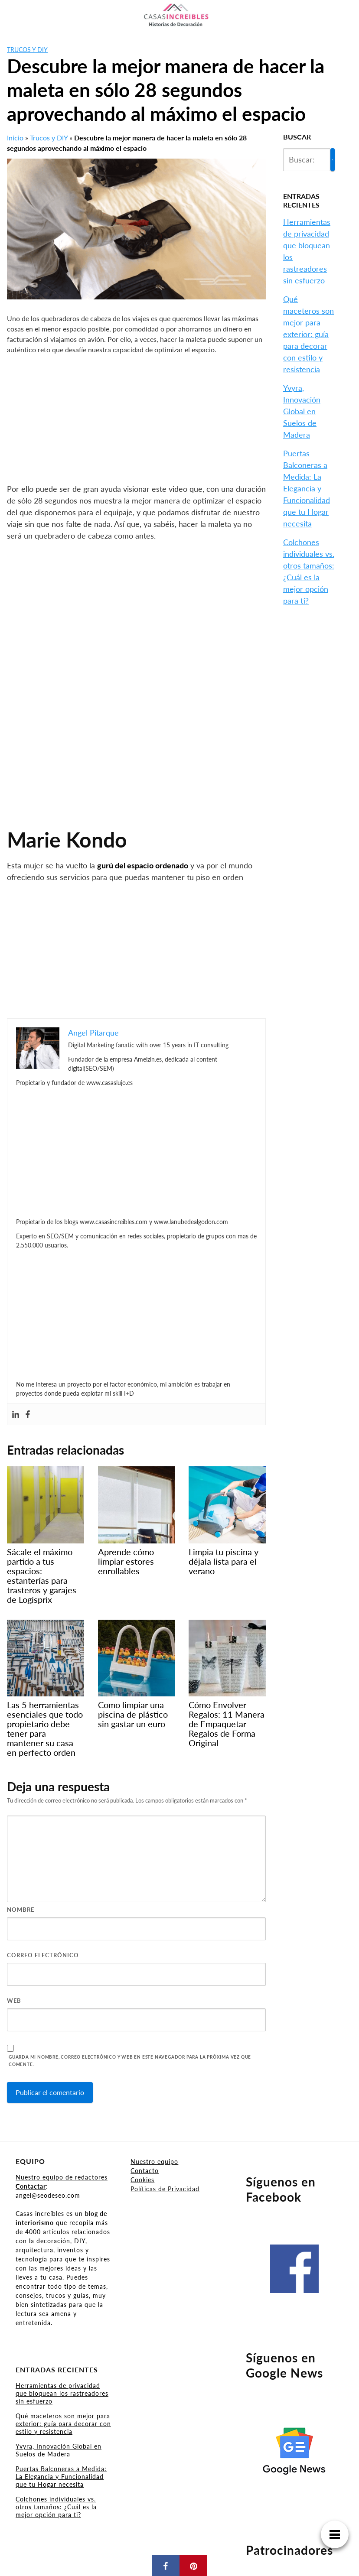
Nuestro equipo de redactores (62, 2177)
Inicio (15, 137)
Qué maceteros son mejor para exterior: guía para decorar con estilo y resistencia (308, 334)
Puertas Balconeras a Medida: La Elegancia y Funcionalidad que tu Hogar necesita (306, 488)
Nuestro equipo (154, 2161)
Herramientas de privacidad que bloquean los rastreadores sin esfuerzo (62, 2393)
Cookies (142, 2179)
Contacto (145, 2170)
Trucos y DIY (27, 49)
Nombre (20, 1909)
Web (14, 2000)
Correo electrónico (43, 1955)
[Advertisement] (136, 419)
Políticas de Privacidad (165, 2189)
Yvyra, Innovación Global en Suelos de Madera (301, 411)
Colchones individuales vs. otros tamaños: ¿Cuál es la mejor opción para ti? (56, 2506)
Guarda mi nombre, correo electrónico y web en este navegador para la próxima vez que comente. (130, 2060)
